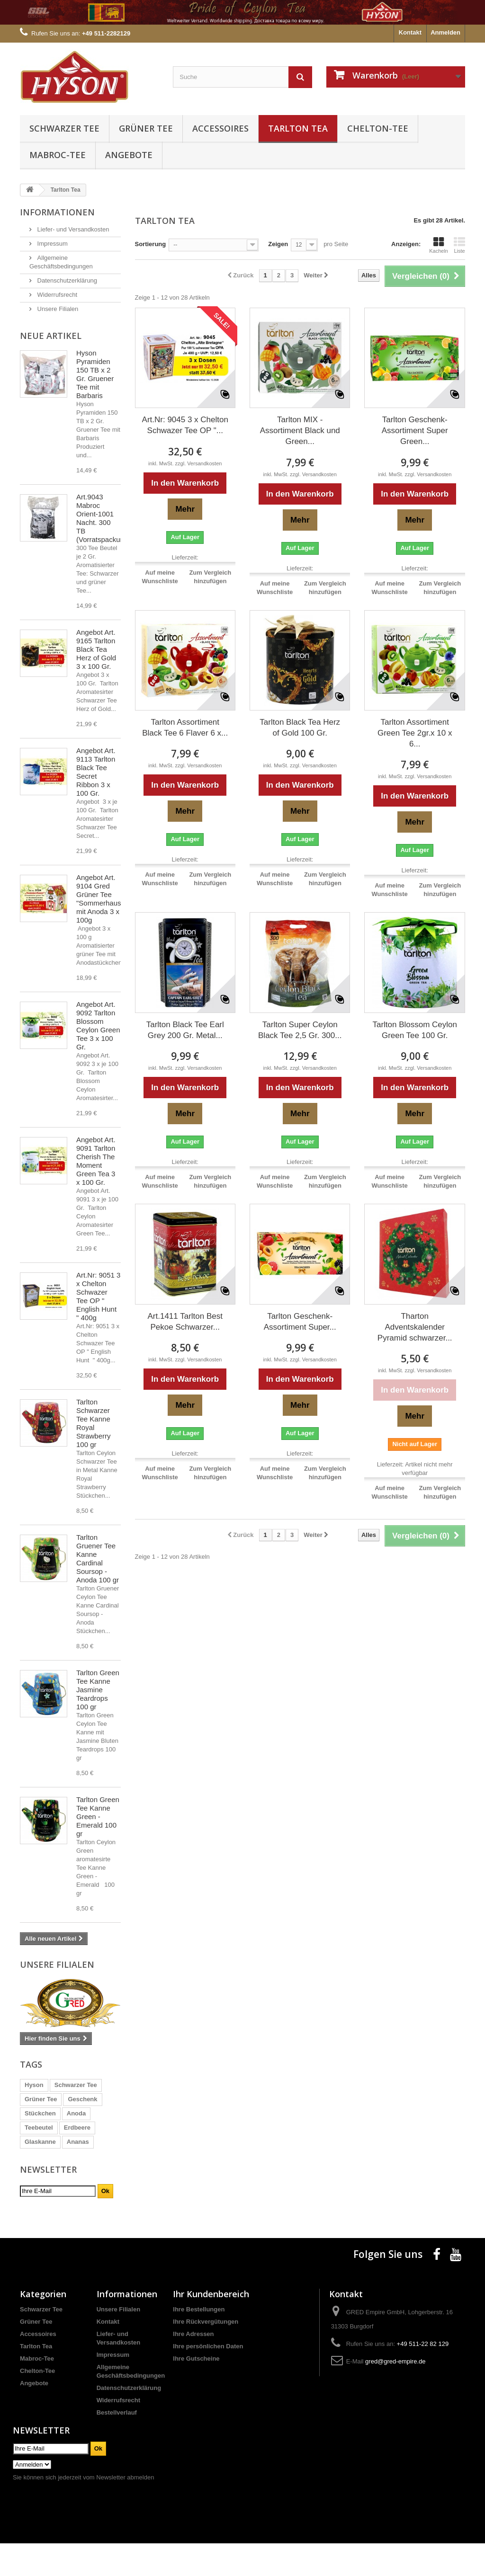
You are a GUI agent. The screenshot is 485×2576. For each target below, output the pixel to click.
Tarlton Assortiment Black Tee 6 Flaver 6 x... (185, 727)
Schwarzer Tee (64, 128)
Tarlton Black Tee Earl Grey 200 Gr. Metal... (185, 1030)
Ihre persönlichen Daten (208, 2378)
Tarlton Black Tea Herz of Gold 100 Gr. (300, 727)
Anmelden (445, 32)
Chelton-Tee (377, 128)
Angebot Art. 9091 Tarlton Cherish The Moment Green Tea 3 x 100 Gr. (96, 1161)
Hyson (34, 2084)
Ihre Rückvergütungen (205, 2354)
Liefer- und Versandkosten (72, 229)
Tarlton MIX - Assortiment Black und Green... (300, 430)
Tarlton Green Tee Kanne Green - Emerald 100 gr (97, 1816)
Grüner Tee (146, 128)
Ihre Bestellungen (199, 2341)
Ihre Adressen (193, 2366)
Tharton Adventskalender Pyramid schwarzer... (414, 1327)
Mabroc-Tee (57, 154)
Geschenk (82, 2099)
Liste (459, 245)
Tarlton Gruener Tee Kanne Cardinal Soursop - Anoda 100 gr (97, 1558)
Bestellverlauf (117, 2445)
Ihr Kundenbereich (211, 2326)
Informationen (57, 212)
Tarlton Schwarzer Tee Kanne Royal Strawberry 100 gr (93, 1423)
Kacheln (438, 245)
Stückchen (40, 2113)
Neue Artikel (50, 335)
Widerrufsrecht (56, 294)
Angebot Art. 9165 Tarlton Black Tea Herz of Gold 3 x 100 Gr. (96, 649)
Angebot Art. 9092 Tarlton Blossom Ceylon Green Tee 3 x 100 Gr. (98, 1025)
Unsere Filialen (57, 308)
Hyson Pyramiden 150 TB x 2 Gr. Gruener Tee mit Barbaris (95, 374)
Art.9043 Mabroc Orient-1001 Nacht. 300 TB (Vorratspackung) (103, 518)
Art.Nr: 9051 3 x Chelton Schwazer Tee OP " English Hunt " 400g (98, 1296)
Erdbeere (77, 2127)
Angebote (129, 154)
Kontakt (410, 32)
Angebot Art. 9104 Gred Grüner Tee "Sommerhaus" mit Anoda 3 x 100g (100, 898)
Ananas (78, 2141)
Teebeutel (39, 2127)
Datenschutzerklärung (66, 280)
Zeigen (278, 244)
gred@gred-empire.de (395, 2394)
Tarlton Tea (298, 128)
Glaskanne (40, 2141)
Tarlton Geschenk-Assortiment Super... (300, 1322)
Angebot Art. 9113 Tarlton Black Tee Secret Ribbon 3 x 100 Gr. (96, 771)
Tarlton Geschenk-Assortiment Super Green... (415, 430)
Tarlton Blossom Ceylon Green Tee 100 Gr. (414, 1030)
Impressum (52, 243)
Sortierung (150, 244)
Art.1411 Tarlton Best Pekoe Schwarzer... (185, 1322)
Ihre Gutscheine (196, 2391)
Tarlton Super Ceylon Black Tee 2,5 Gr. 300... (299, 1030)
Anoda (76, 2113)
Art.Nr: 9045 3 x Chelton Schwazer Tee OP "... (185, 425)
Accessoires (220, 128)
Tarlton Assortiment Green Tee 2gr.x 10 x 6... (414, 733)
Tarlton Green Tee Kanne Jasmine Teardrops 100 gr (97, 1690)
